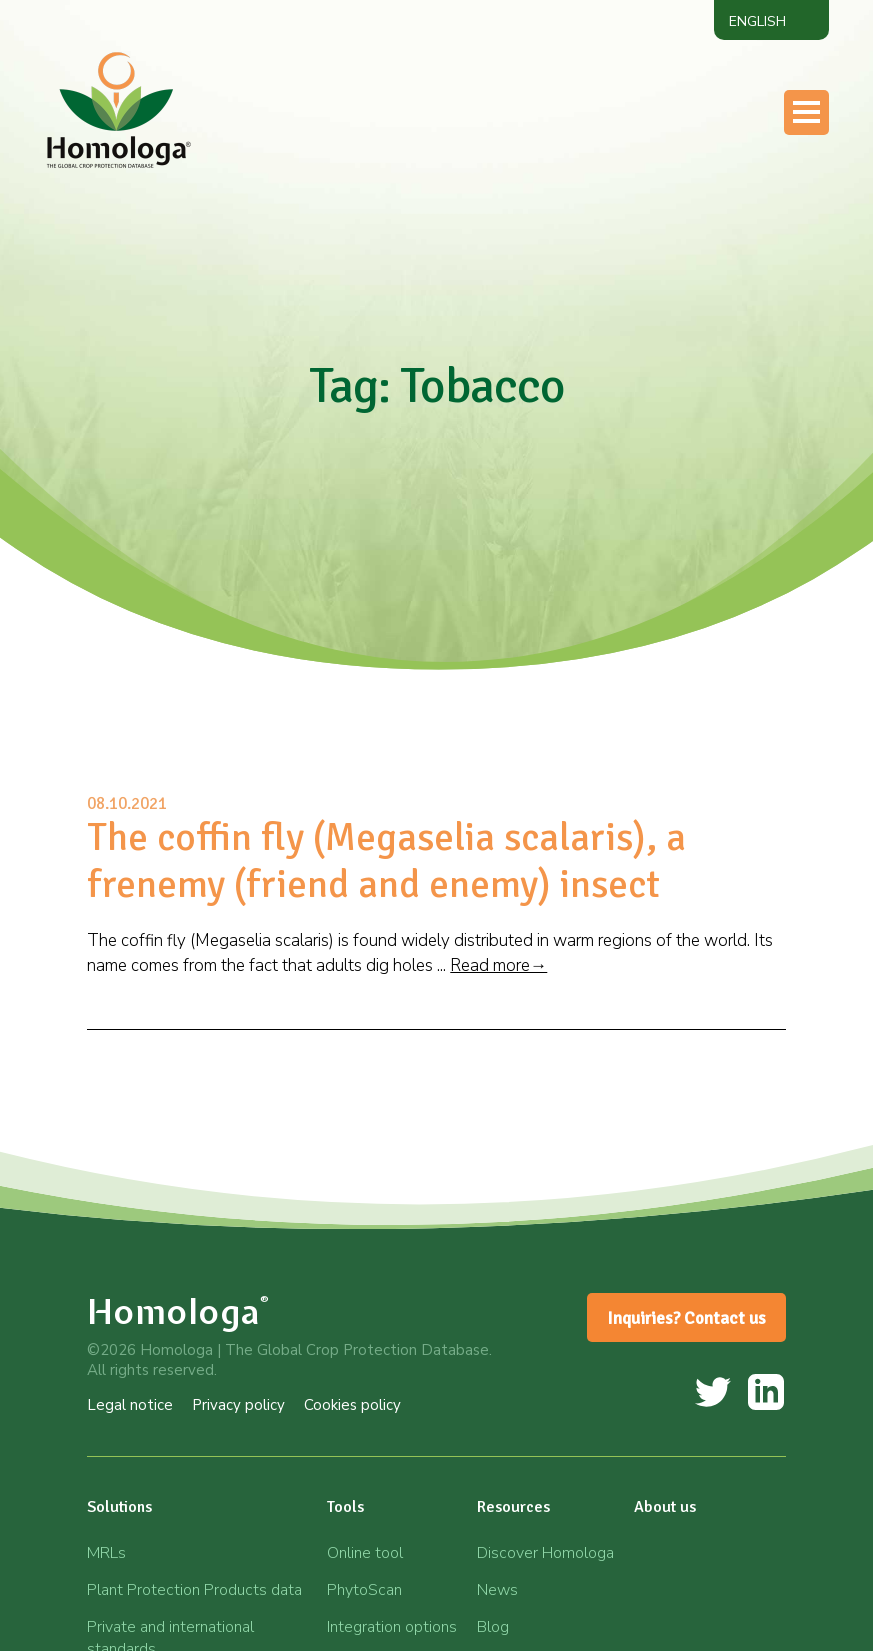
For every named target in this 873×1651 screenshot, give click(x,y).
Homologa (178, 1311)
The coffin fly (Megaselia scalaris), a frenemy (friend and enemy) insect (386, 860)
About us (665, 1507)
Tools (345, 1507)
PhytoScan (364, 1590)
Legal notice (130, 1405)
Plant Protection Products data (194, 1590)
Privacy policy (238, 1405)
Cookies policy (352, 1405)
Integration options (392, 1627)
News (497, 1590)
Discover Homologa (545, 1553)
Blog (493, 1627)
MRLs (106, 1553)
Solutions (119, 1507)
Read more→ (498, 965)
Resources (513, 1507)
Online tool (365, 1553)
